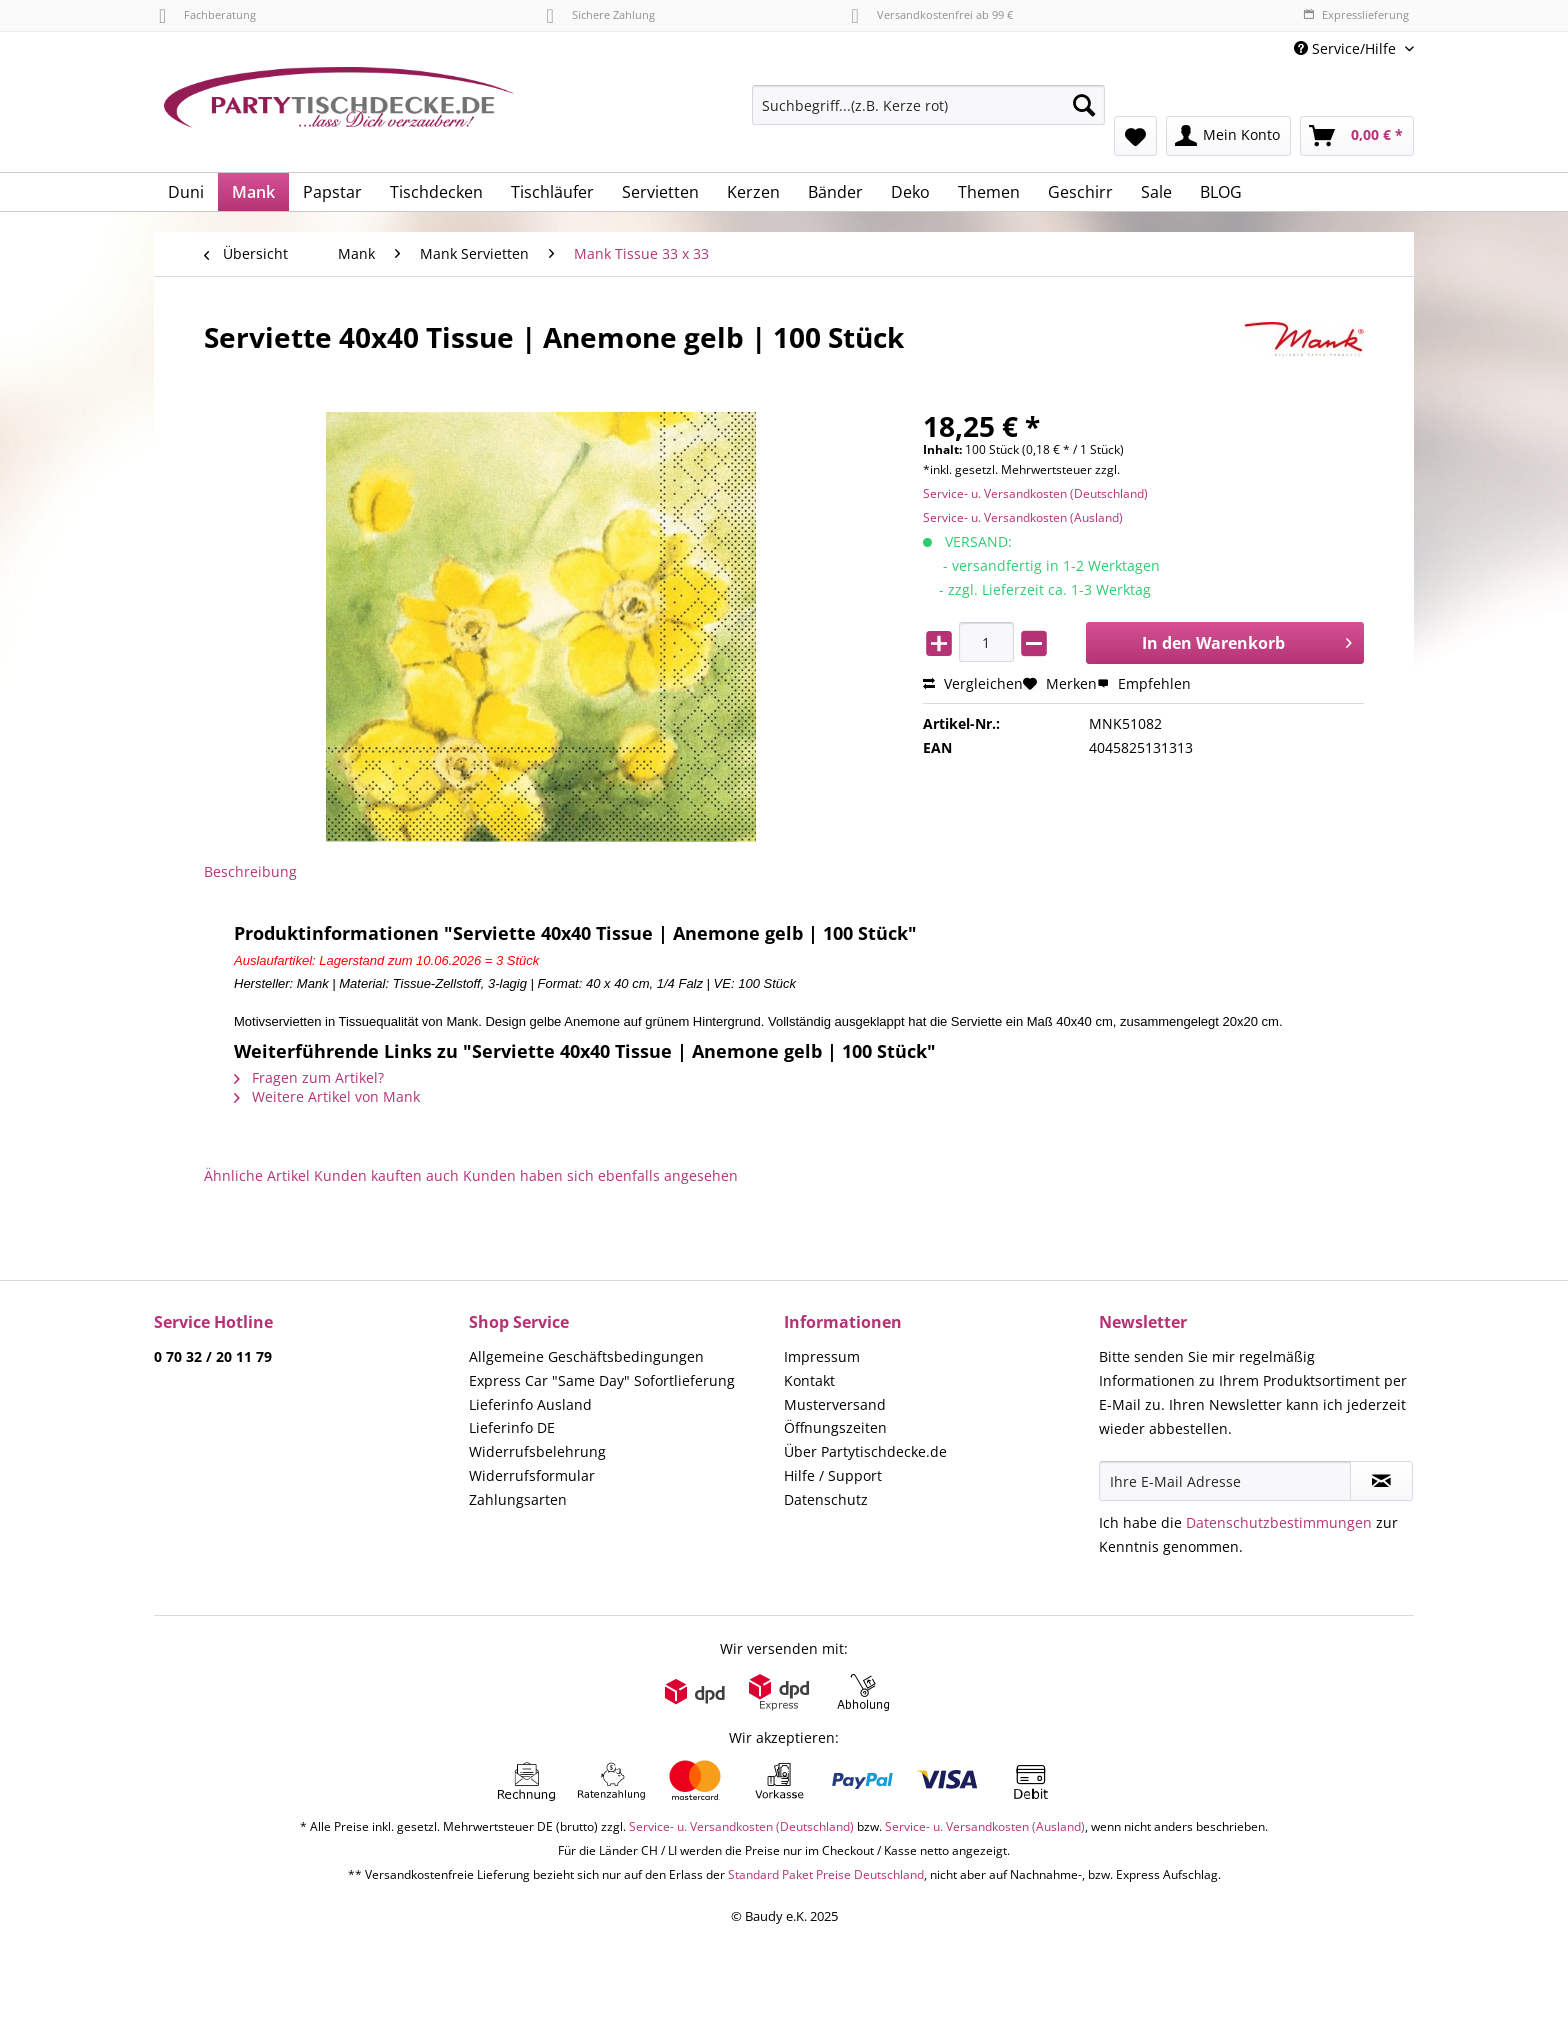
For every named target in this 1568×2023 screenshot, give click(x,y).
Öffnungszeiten (835, 1427)
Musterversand (835, 1404)
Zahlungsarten (518, 1499)
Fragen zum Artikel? (309, 1077)
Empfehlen (1144, 683)
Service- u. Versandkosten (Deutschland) (1035, 493)
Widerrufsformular (532, 1475)
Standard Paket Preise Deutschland (826, 1874)
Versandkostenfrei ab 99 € (932, 14)
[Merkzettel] (1135, 136)
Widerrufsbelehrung (537, 1451)
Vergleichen (973, 683)
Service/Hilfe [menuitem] (1347, 48)
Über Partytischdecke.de (865, 1451)
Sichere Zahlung (600, 14)
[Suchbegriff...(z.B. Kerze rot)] (928, 105)
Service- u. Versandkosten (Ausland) (1023, 517)
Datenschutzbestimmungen (1279, 1522)
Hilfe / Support (833, 1475)
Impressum (822, 1356)
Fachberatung (207, 14)
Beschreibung (250, 871)
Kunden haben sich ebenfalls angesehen (600, 1175)
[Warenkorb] (1357, 136)
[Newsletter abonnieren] (1381, 1481)
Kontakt (809, 1380)
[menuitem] (928, 114)
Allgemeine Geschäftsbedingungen (586, 1356)
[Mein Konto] (1228, 136)
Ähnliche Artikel (257, 1175)
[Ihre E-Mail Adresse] (1225, 1481)
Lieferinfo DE (512, 1427)
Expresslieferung (1356, 14)
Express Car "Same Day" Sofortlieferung (602, 1380)
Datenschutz (826, 1499)
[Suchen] (1084, 105)
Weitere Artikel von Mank (327, 1096)
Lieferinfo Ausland (530, 1404)
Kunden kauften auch (386, 1175)
